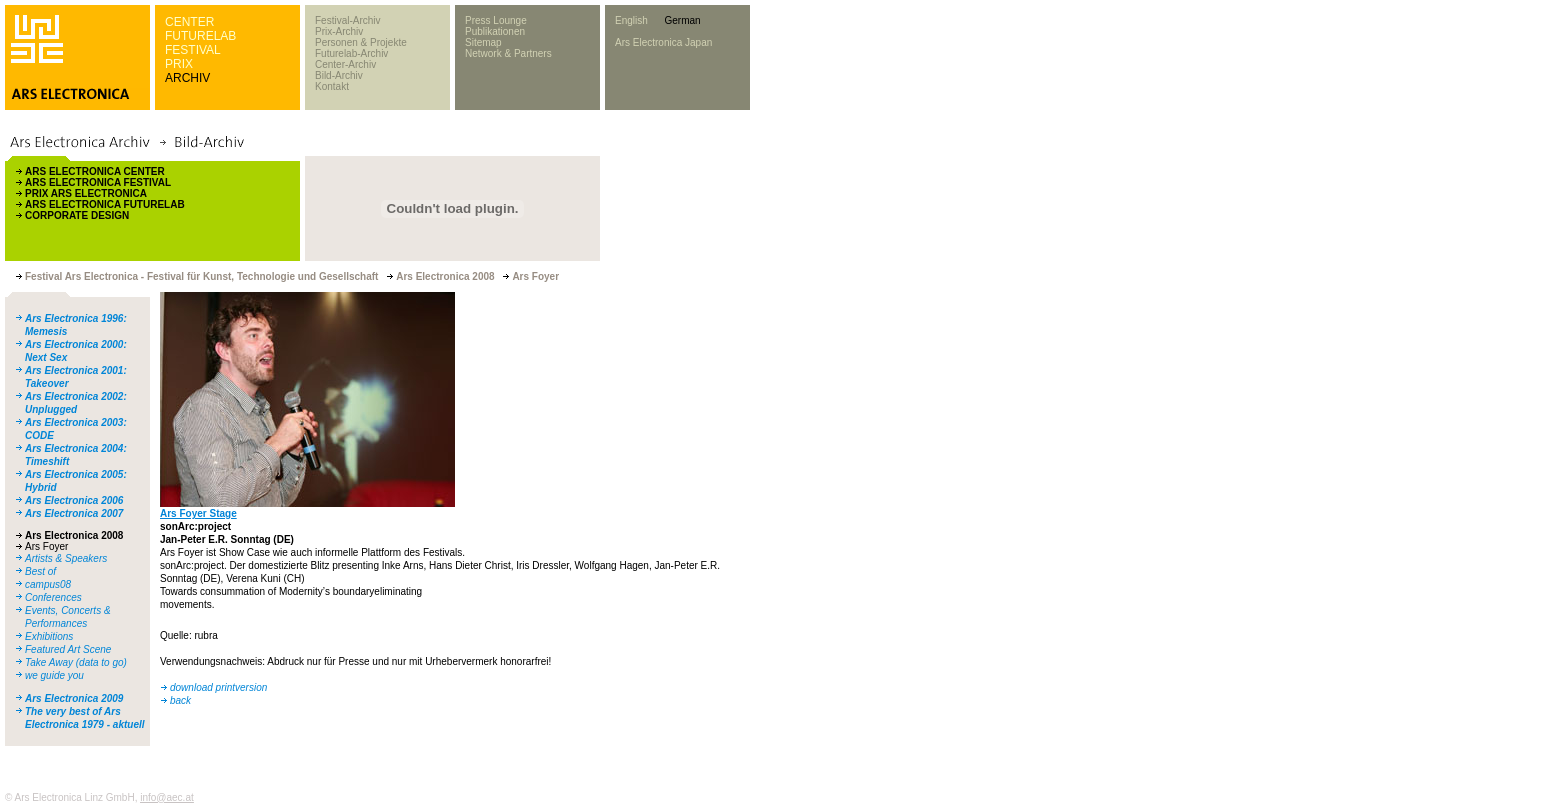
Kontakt (332, 86)
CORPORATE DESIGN (77, 215)
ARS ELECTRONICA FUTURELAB (105, 204)
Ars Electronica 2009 (74, 698)
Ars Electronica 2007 (74, 513)
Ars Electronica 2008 (74, 535)
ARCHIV (187, 78)
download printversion (218, 687)
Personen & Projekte (361, 42)
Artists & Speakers (66, 558)
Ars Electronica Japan (663, 42)
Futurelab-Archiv (351, 53)
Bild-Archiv (339, 75)
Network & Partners (508, 53)
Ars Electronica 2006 (74, 500)
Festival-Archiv (348, 20)
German (682, 20)
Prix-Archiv (339, 31)
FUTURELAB (200, 36)
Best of (40, 571)
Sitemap (483, 42)
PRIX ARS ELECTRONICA (86, 193)
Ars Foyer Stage (198, 513)
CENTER (189, 22)
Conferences (53, 597)
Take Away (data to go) (76, 662)
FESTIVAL (193, 50)
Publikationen (495, 31)
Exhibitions (49, 636)
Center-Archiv (345, 64)
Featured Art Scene (68, 649)
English (631, 20)
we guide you (54, 675)
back (180, 700)
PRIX (179, 64)
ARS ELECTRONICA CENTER (95, 171)
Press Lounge (496, 20)
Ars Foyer (46, 546)
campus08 (48, 584)
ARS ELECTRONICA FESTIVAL (98, 182)
